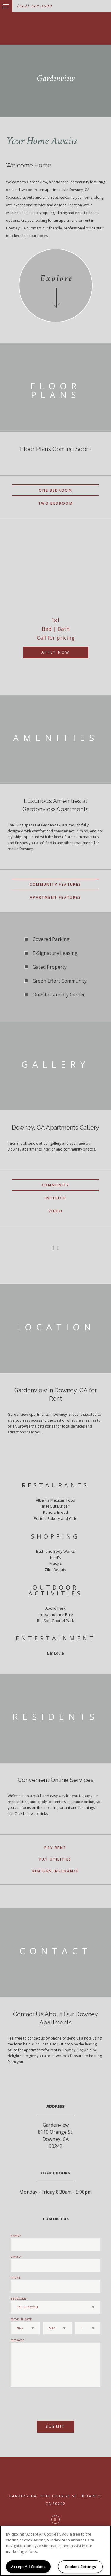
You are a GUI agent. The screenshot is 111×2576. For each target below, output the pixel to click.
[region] (55, 2551)
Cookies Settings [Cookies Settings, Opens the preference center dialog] (80, 2566)
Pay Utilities (55, 1859)
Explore (56, 278)
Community (56, 1184)
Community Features (55, 884)
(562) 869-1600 (34, 6)
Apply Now (55, 652)
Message (17, 2340)
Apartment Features (55, 897)
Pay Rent (55, 1847)
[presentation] (42, 2401)
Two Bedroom (55, 503)
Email (15, 2257)
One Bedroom (55, 490)
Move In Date (21, 2319)
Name (15, 2236)
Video (55, 1210)
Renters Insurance (55, 1871)
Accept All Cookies (28, 2566)
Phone (16, 2278)
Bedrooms (19, 2299)
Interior (55, 1197)
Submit (55, 2426)
